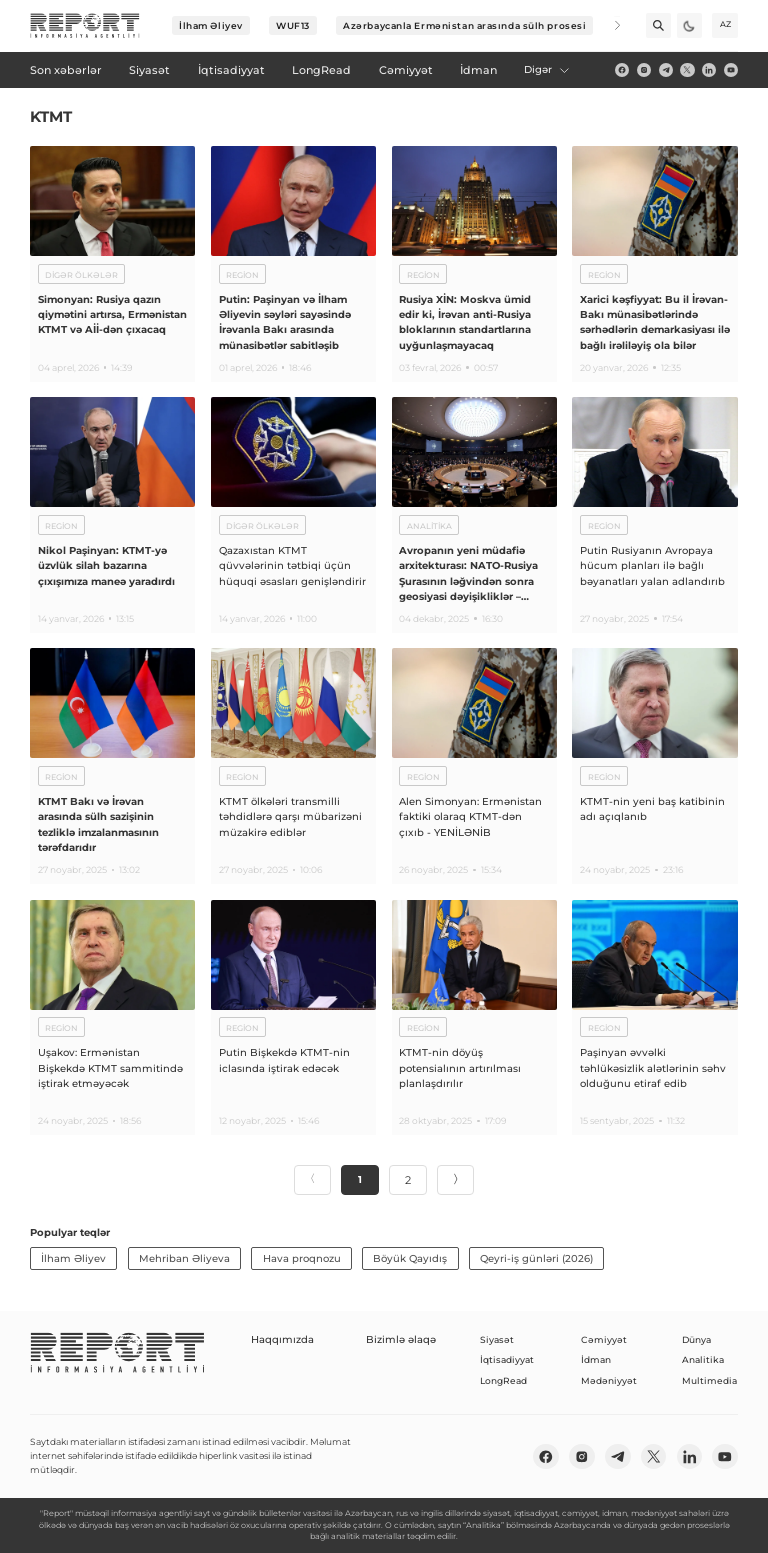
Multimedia (709, 1380)
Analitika (703, 1359)
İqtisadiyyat (507, 1359)
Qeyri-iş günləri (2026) (536, 1258)
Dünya (696, 1339)
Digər (547, 69)
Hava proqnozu (302, 1258)
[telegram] (666, 70)
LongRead (503, 1380)
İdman (596, 1359)
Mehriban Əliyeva (184, 1258)
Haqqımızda (279, 1339)
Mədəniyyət (609, 1380)
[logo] (85, 26)
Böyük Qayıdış (410, 1258)
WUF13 (293, 25)
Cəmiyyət (604, 1339)
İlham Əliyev (211, 25)
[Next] (608, 25)
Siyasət (497, 1339)
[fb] (622, 70)
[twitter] (687, 70)
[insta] (644, 70)
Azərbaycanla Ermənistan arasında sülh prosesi (464, 25)
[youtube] (731, 70)
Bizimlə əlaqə (393, 1339)
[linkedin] (709, 70)
